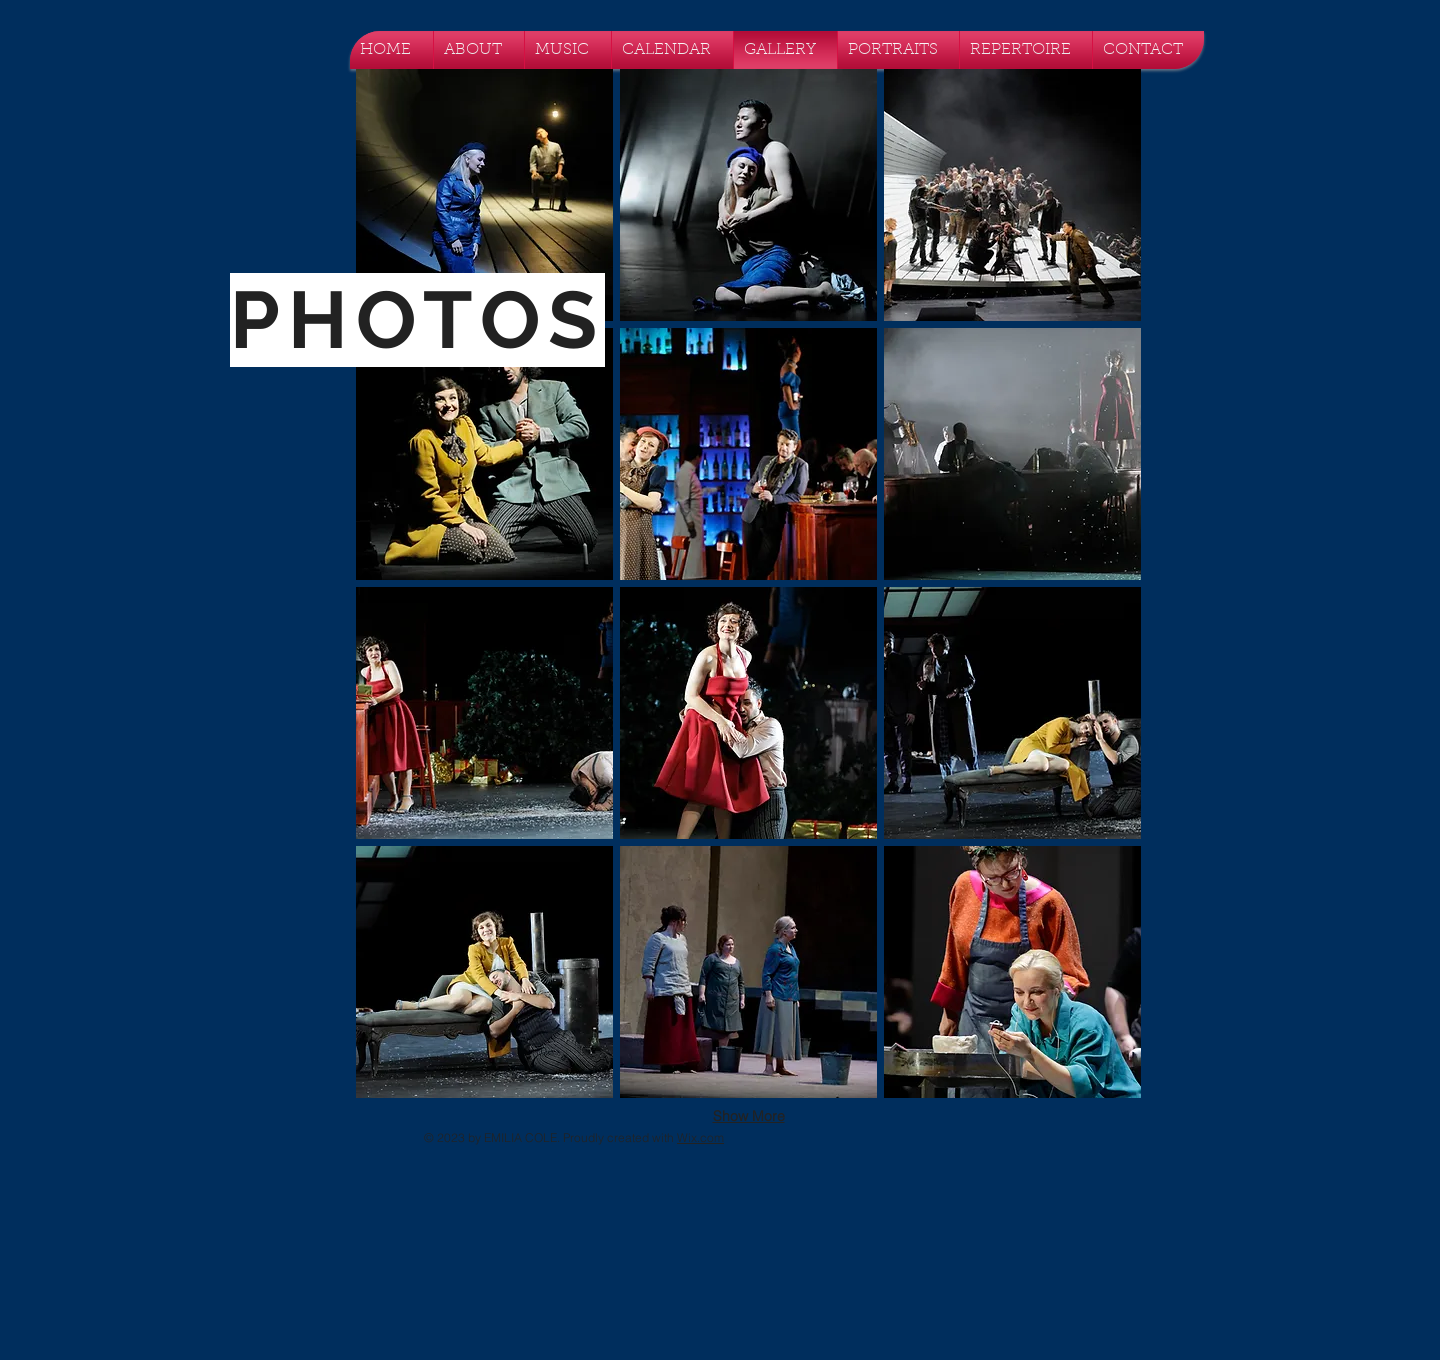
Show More (749, 1116)
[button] (484, 195)
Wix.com (700, 1137)
